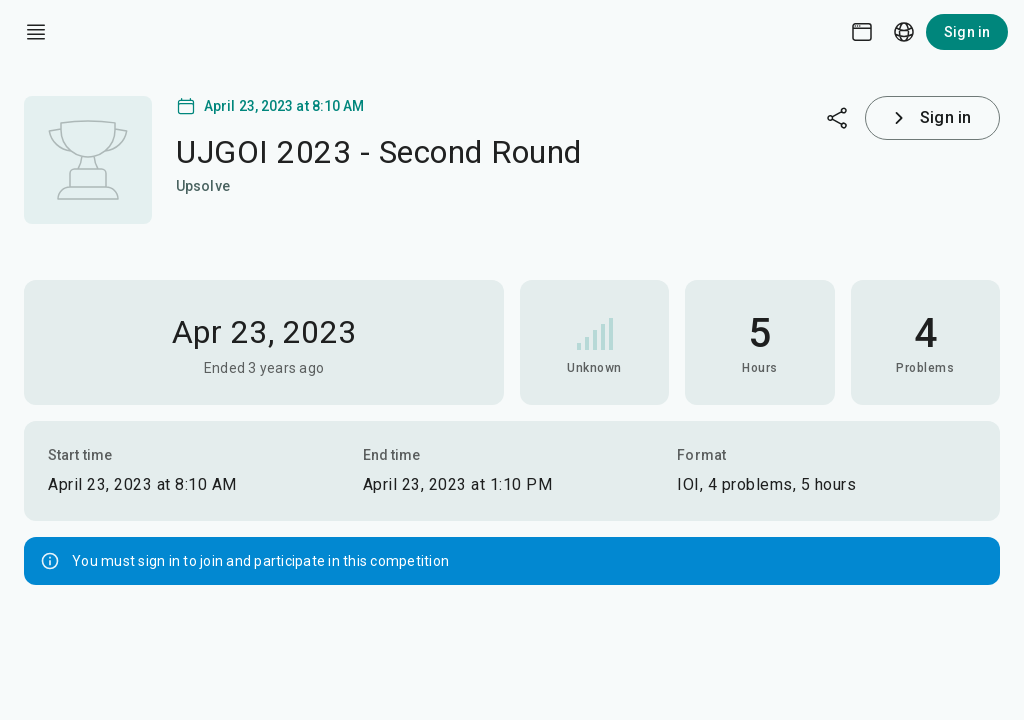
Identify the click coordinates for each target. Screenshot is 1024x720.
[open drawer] (36, 32)
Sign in (967, 32)
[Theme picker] (862, 32)
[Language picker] (904, 32)
